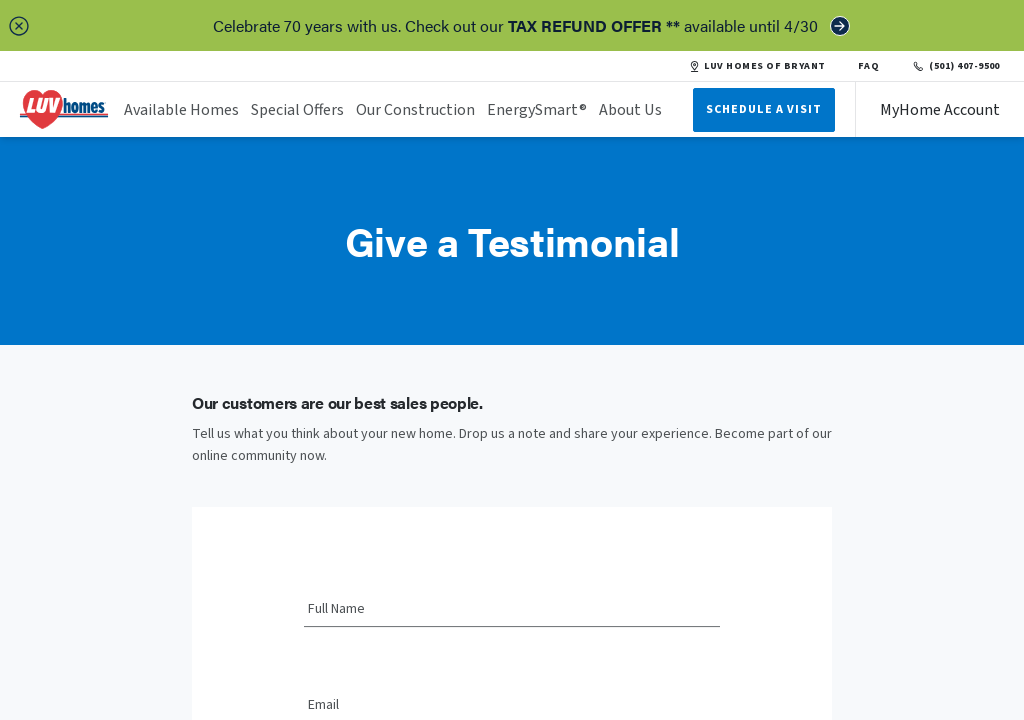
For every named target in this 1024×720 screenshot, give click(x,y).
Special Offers (297, 110)
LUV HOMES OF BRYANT (757, 66)
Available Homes (181, 110)
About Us (630, 110)
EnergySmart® (537, 110)
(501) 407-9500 (955, 66)
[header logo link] (64, 109)
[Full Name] (512, 610)
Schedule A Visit (764, 109)
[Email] (512, 706)
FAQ (869, 66)
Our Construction (415, 110)
